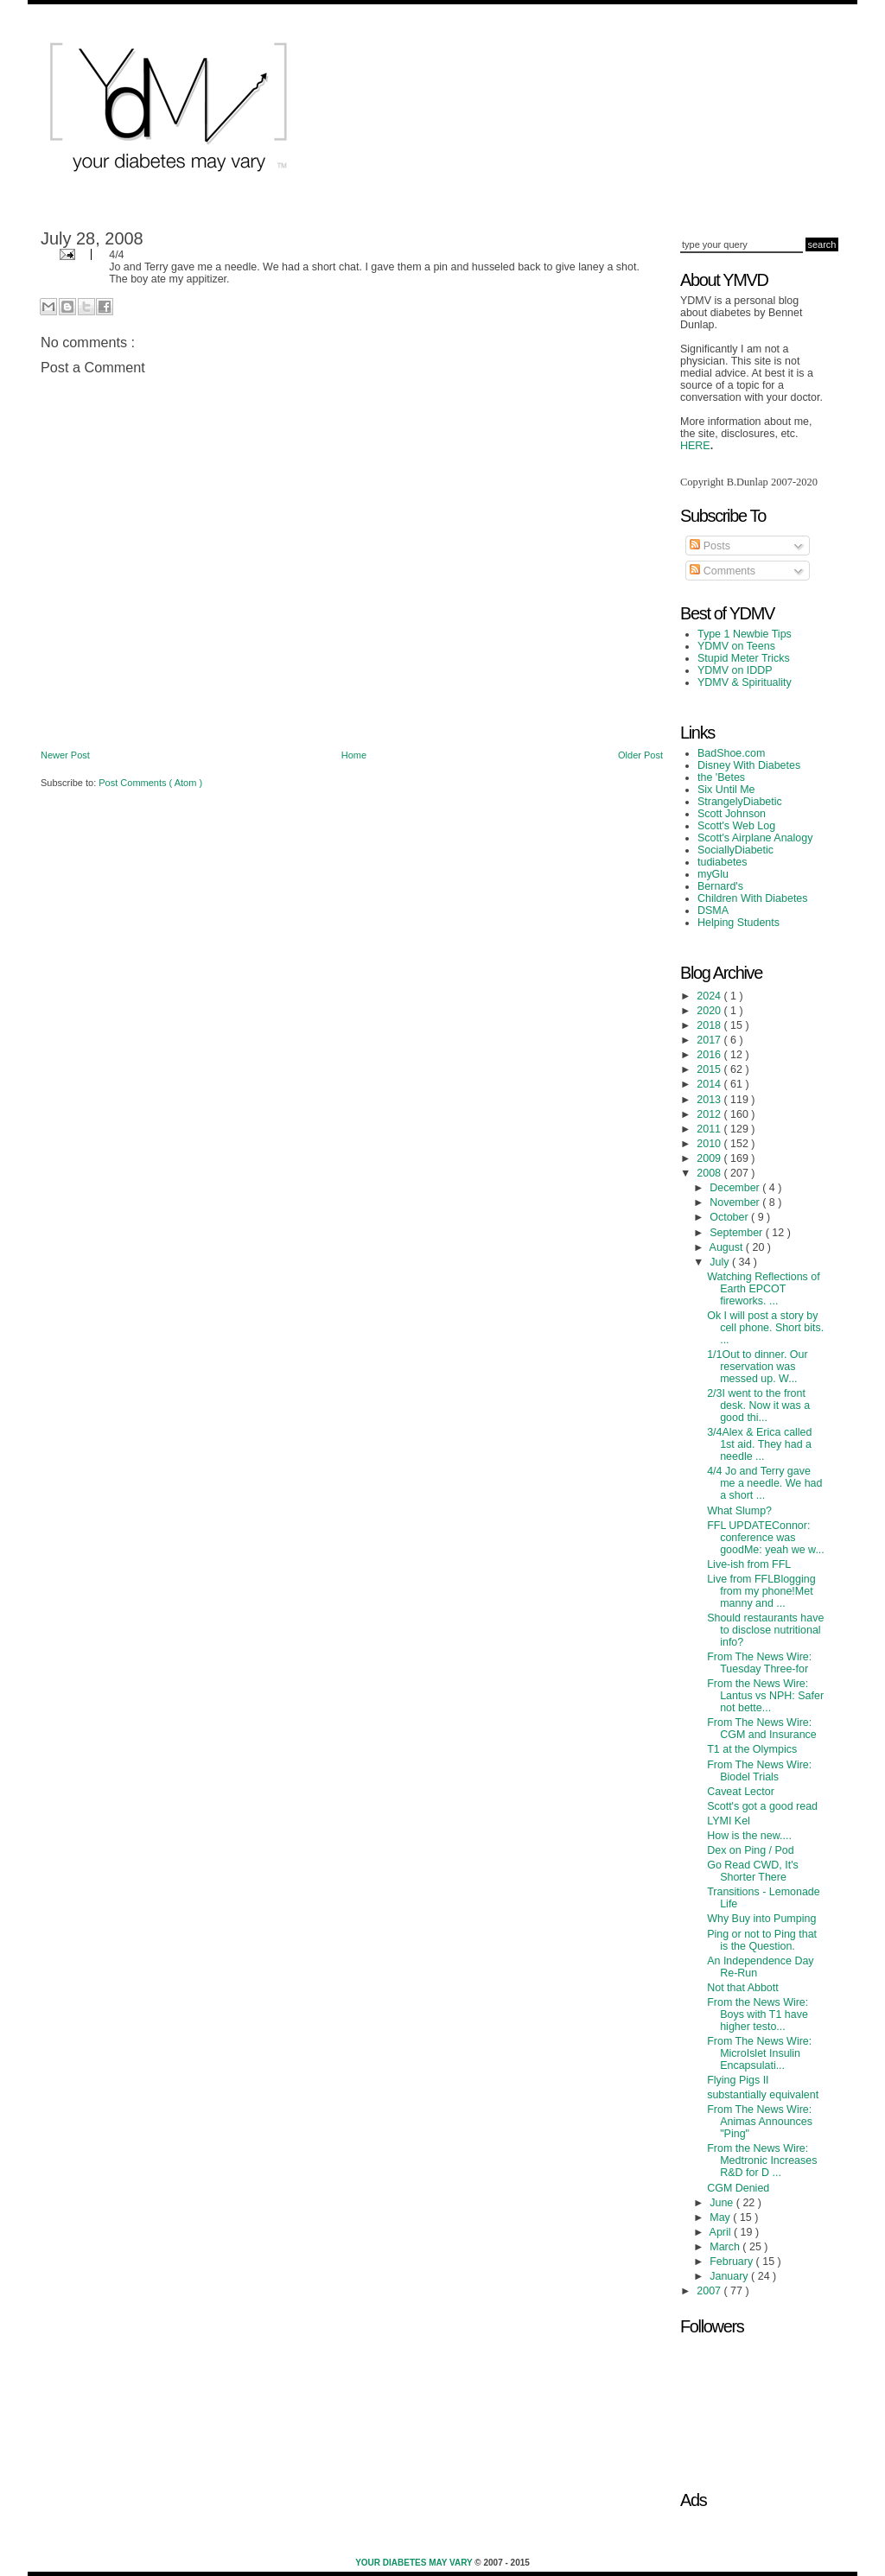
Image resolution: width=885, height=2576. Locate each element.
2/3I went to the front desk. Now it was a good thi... (758, 1405)
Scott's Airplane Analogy (754, 838)
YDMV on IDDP (735, 670)
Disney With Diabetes (748, 765)
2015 (710, 1069)
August (728, 1247)
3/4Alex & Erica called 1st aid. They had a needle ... (759, 1444)
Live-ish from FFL (749, 1564)
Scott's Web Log (736, 826)
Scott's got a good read (762, 1806)
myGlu (713, 874)
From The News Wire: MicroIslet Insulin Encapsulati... (759, 2053)
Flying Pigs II (737, 2080)
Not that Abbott (743, 1988)
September (737, 1233)
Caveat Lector (740, 1792)
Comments (722, 571)
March (726, 2247)
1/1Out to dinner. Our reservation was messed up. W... (757, 1366)
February (732, 2262)
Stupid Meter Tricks (743, 658)
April (722, 2232)
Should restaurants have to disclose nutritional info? (765, 1630)
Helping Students (738, 923)
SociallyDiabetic (735, 850)
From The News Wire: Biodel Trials (759, 1771)
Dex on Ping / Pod (750, 1850)
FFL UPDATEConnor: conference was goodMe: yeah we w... (766, 1538)
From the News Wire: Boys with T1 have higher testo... (757, 2014)
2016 (710, 1055)
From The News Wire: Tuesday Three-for (759, 1663)
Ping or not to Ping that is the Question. (762, 1940)
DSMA (713, 910)
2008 (710, 1173)
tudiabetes (722, 862)
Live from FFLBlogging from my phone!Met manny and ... (761, 1591)
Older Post (640, 755)
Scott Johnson (731, 814)
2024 (710, 996)
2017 (710, 1040)
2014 (710, 1084)
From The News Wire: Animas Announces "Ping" (759, 2121)
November (736, 1202)
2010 (710, 1144)
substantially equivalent (762, 2095)
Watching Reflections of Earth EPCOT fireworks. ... (763, 1289)
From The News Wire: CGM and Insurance (762, 1728)
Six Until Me (726, 790)
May (721, 2217)
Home (353, 755)
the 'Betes (721, 777)
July (721, 1262)
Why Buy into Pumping (761, 1919)
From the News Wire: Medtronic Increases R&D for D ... (762, 2160)
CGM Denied (738, 2188)
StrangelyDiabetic (739, 802)
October (730, 1217)
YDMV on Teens (736, 646)
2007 (710, 2291)
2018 (710, 1025)
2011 (710, 1129)
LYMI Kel (728, 1821)
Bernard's (720, 886)
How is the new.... (749, 1836)
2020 (710, 1011)
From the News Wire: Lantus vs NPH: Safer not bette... (765, 1696)
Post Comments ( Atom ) (150, 782)
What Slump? (739, 1511)
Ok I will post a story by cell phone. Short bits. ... (765, 1328)
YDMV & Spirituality (744, 682)
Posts (710, 546)
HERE (695, 446)
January (730, 2276)
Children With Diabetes (752, 898)
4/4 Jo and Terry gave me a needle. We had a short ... (764, 1483)
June (723, 2203)
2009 (710, 1158)
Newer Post (65, 755)
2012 (710, 1114)
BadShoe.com (731, 753)
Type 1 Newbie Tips (744, 634)
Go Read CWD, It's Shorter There (753, 1871)
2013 (710, 1100)
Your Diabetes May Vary (414, 2562)
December (736, 1188)
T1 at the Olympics (752, 1749)
